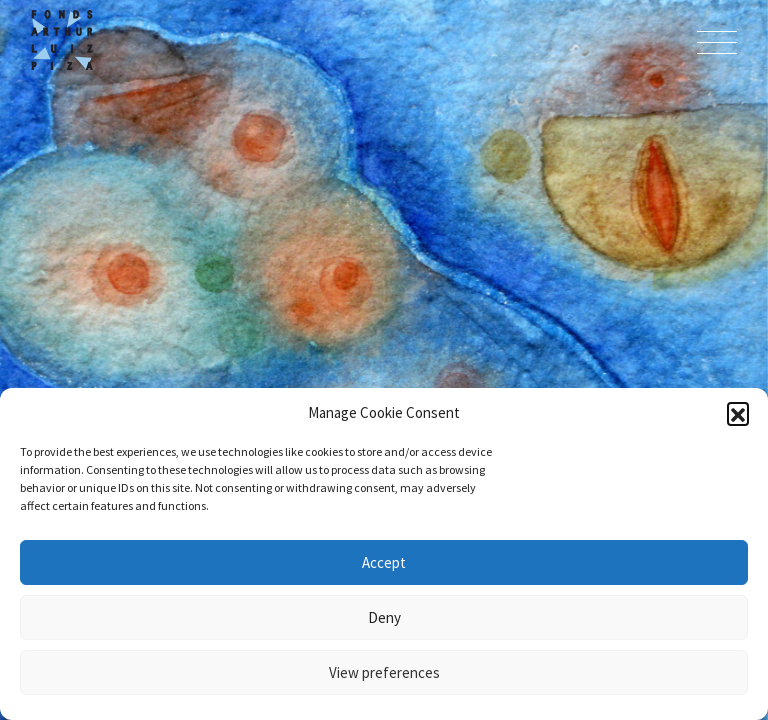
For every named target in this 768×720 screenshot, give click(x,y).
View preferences (384, 672)
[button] (738, 413)
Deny (384, 617)
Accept (384, 562)
